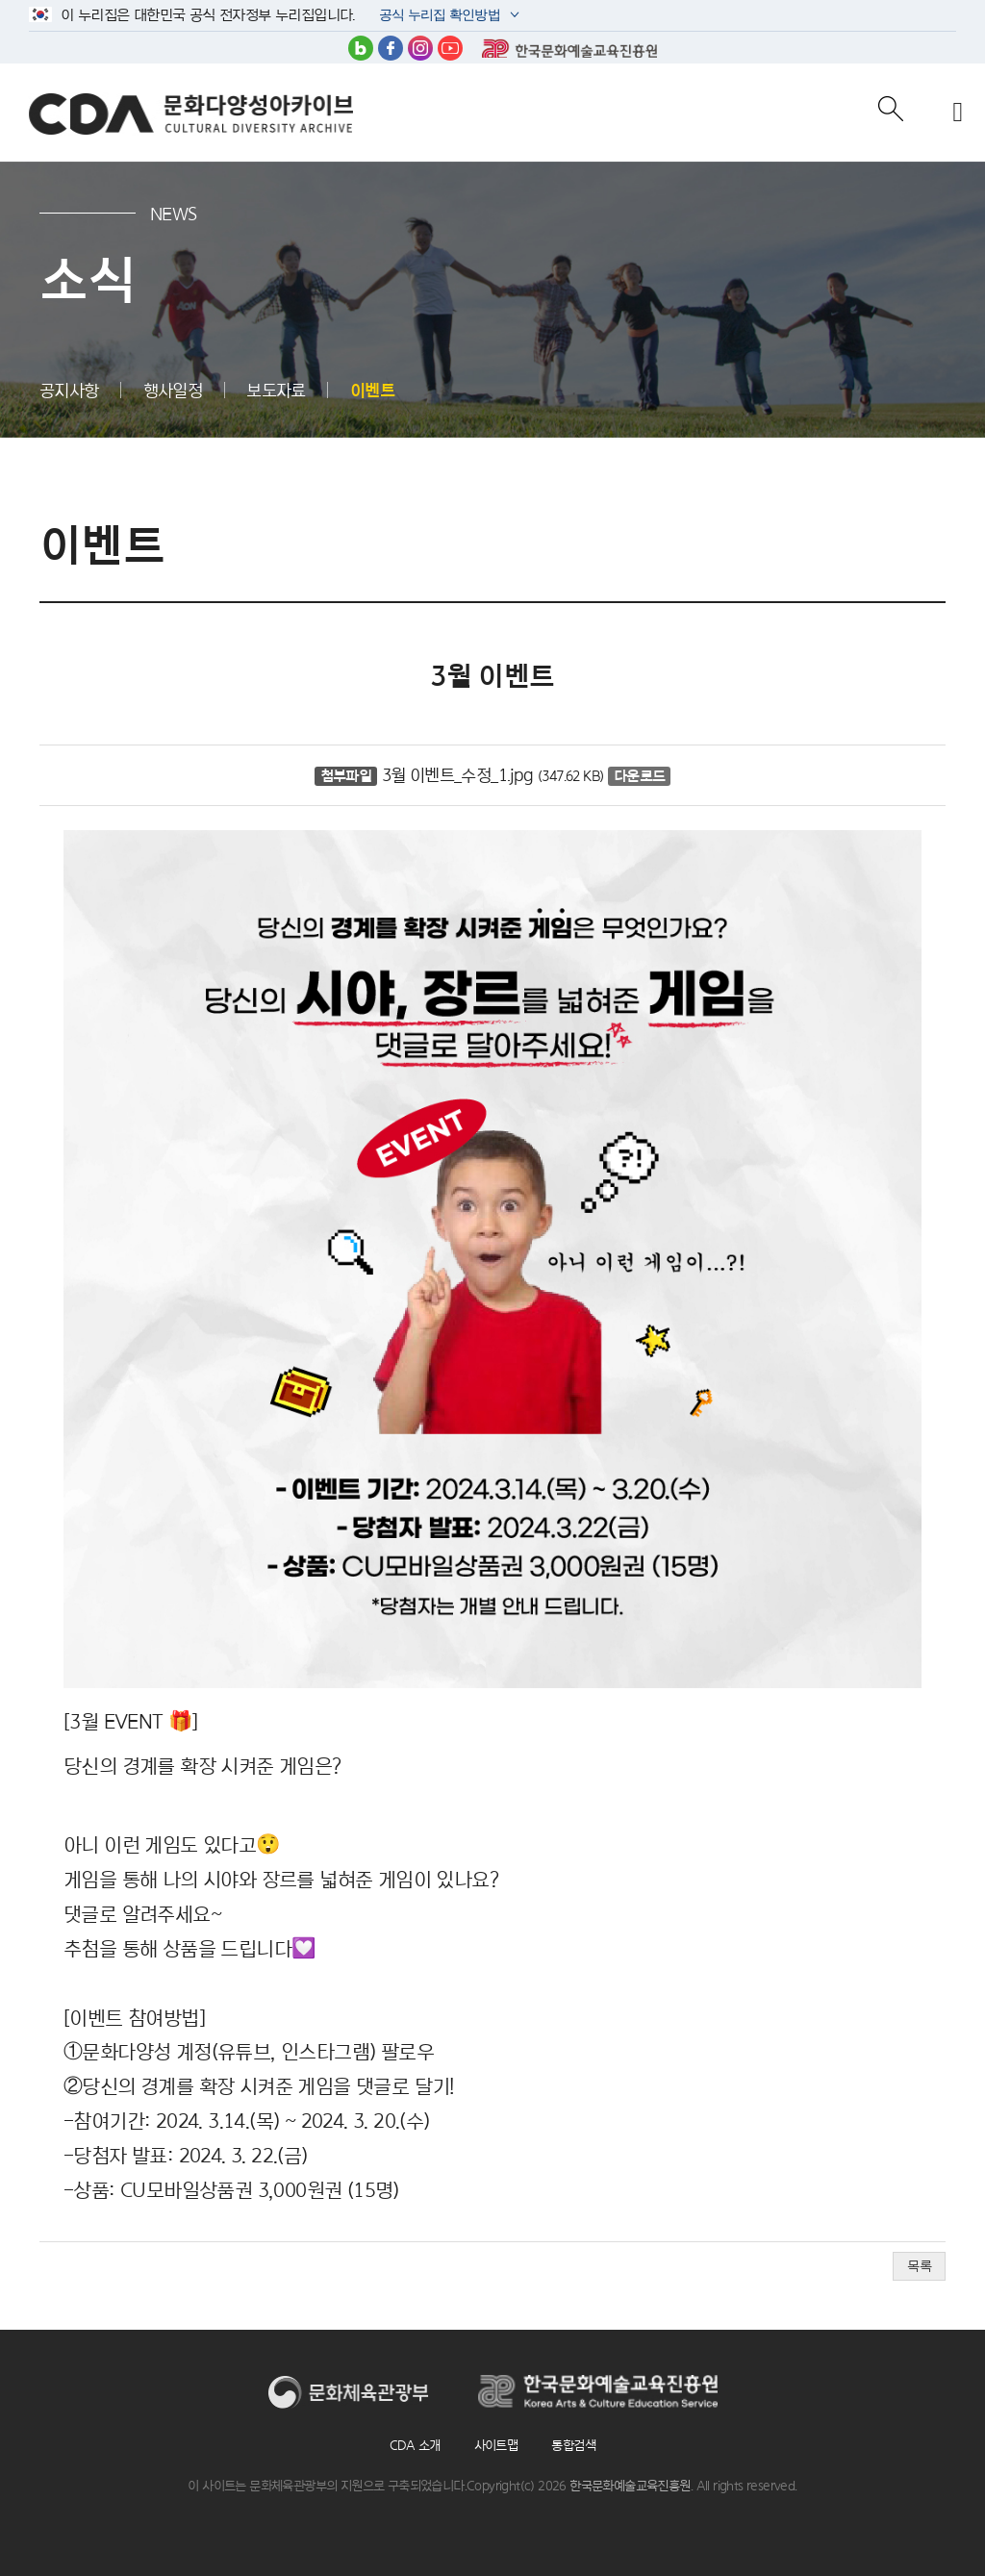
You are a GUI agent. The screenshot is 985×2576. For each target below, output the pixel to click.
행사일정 (173, 390)
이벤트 (372, 390)
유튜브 (450, 48)
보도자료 (276, 390)
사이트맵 (496, 2445)
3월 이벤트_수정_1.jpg (458, 775)
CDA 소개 (415, 2445)
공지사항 (69, 390)
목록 (919, 2266)
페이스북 (390, 48)
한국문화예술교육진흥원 (569, 48)
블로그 (360, 48)
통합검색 (573, 2445)
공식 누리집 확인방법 (438, 17)
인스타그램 (420, 48)
